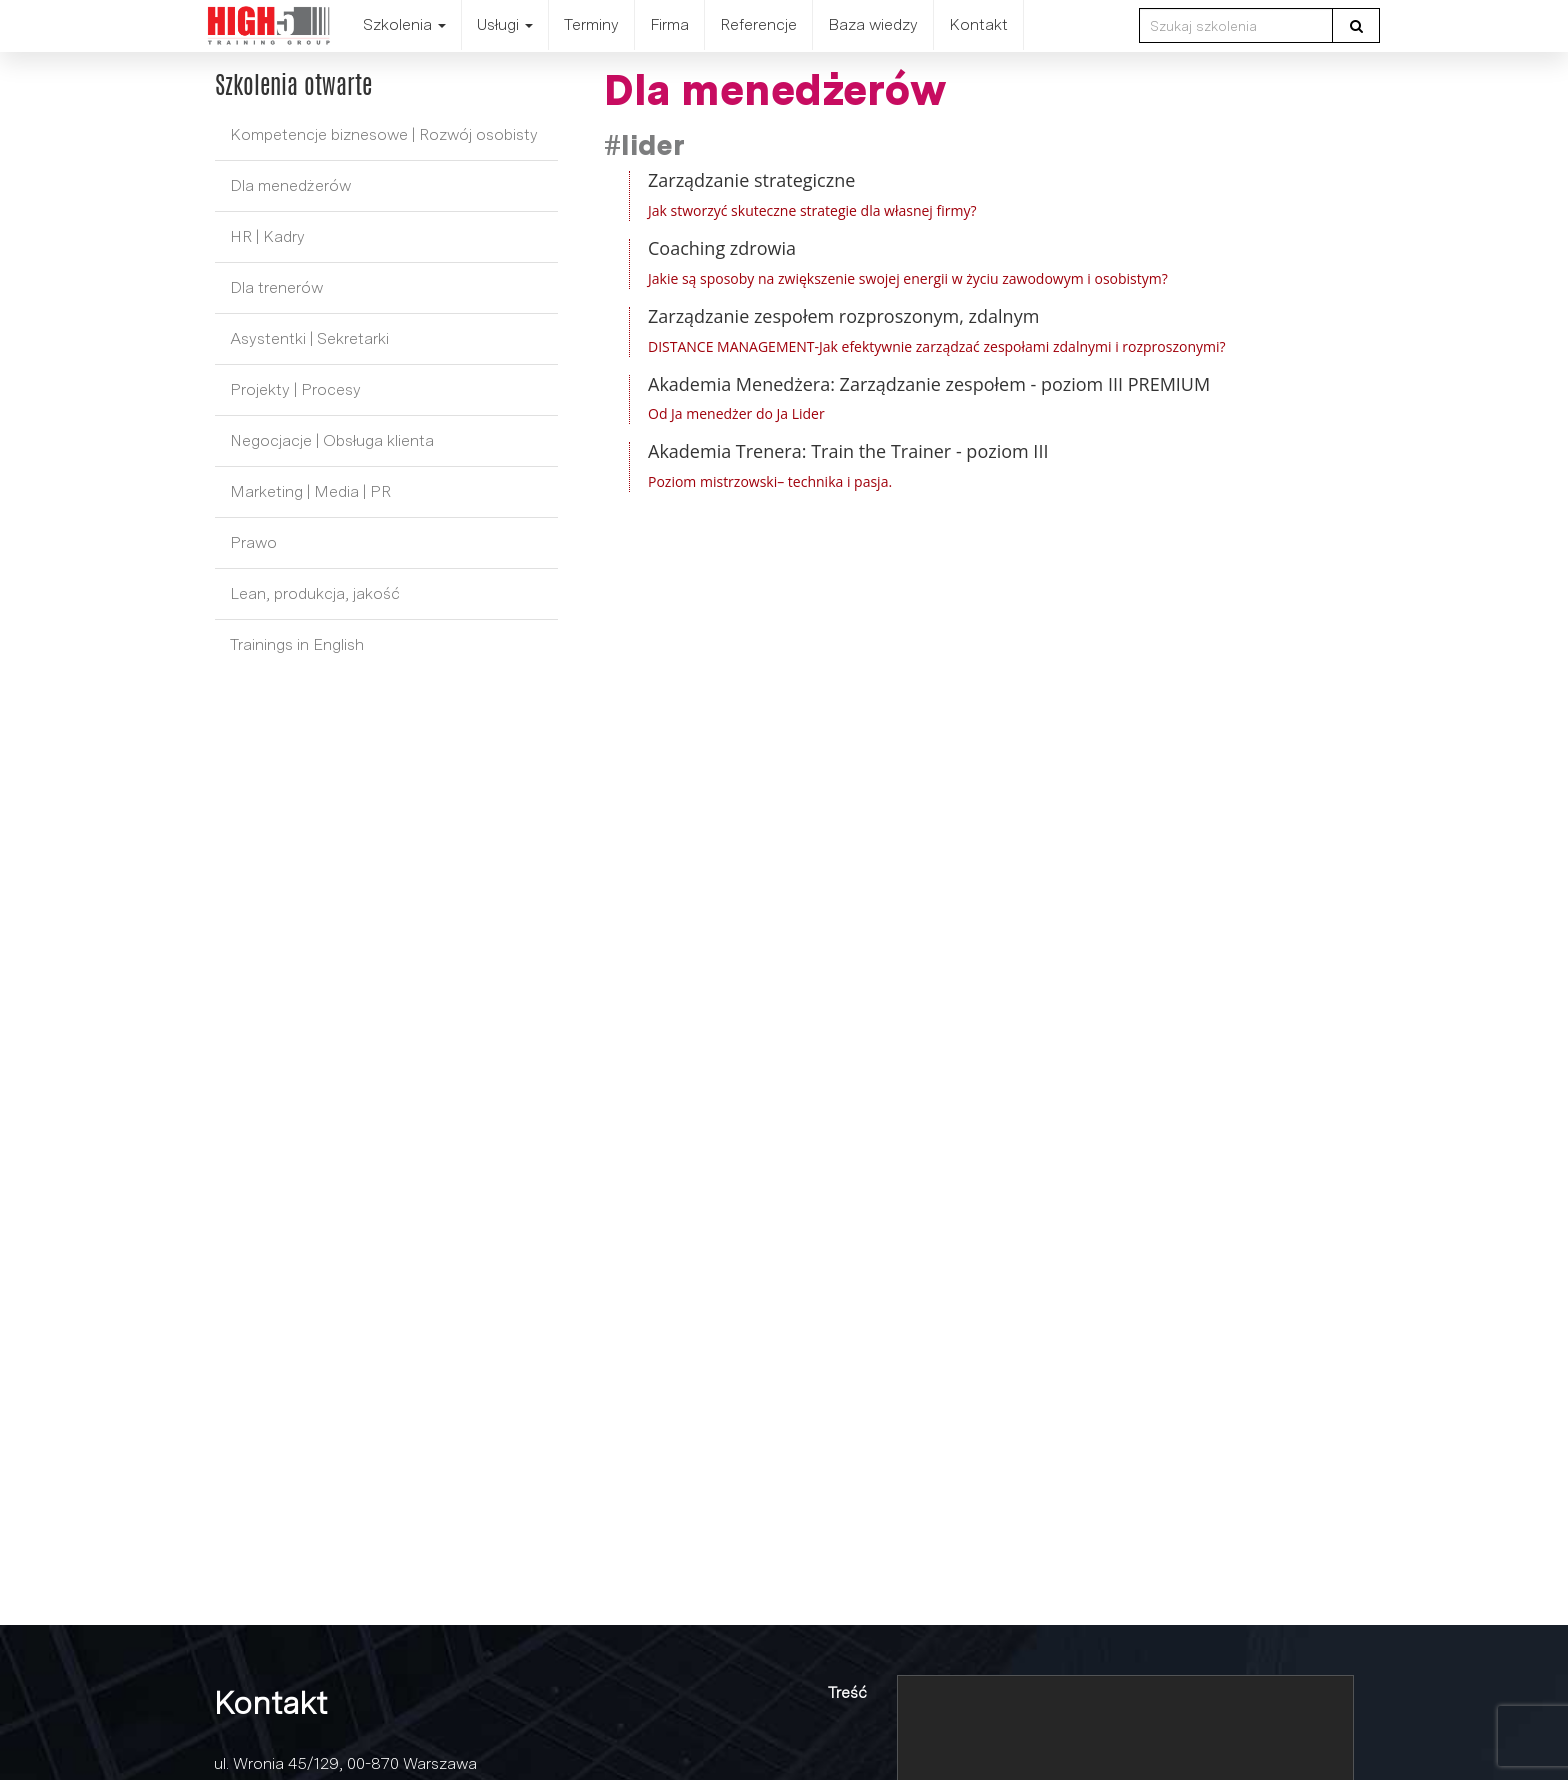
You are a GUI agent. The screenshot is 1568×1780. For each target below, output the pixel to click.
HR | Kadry (267, 236)
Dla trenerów (276, 287)
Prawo (253, 542)
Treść (847, 1692)
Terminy (591, 24)
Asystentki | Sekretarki (309, 338)
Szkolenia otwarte (293, 85)
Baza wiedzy (873, 24)
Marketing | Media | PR (310, 491)
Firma (669, 24)
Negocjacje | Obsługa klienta (332, 440)
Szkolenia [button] (404, 24)
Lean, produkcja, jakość (315, 593)
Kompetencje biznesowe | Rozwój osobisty (384, 134)
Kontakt (978, 24)
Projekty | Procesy (295, 389)
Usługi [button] (505, 24)
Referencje (758, 24)
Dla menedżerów (290, 185)
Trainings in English (297, 644)
